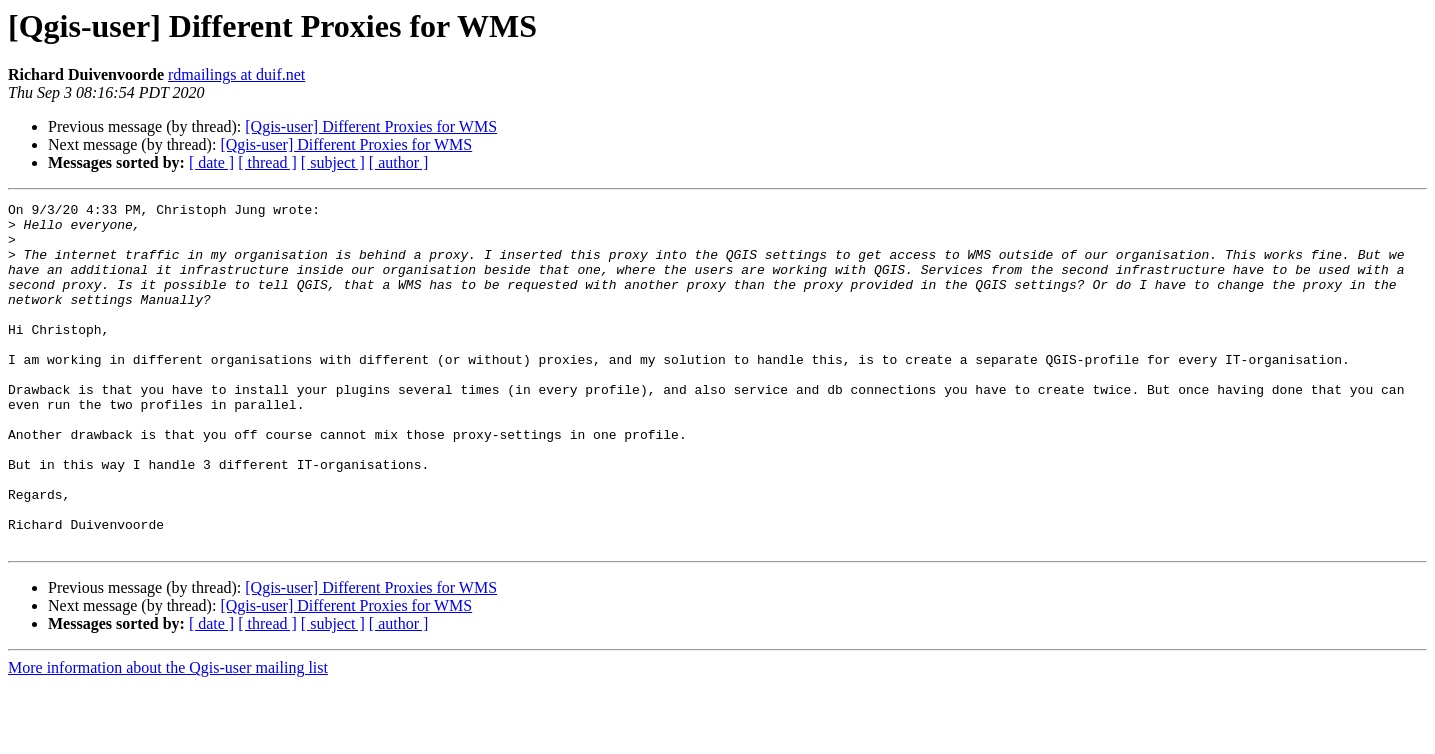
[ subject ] (333, 162)
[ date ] (211, 162)
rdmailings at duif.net (236, 74)
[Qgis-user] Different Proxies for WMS (371, 126)
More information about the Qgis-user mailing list (168, 736)
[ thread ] (267, 162)
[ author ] (399, 162)
